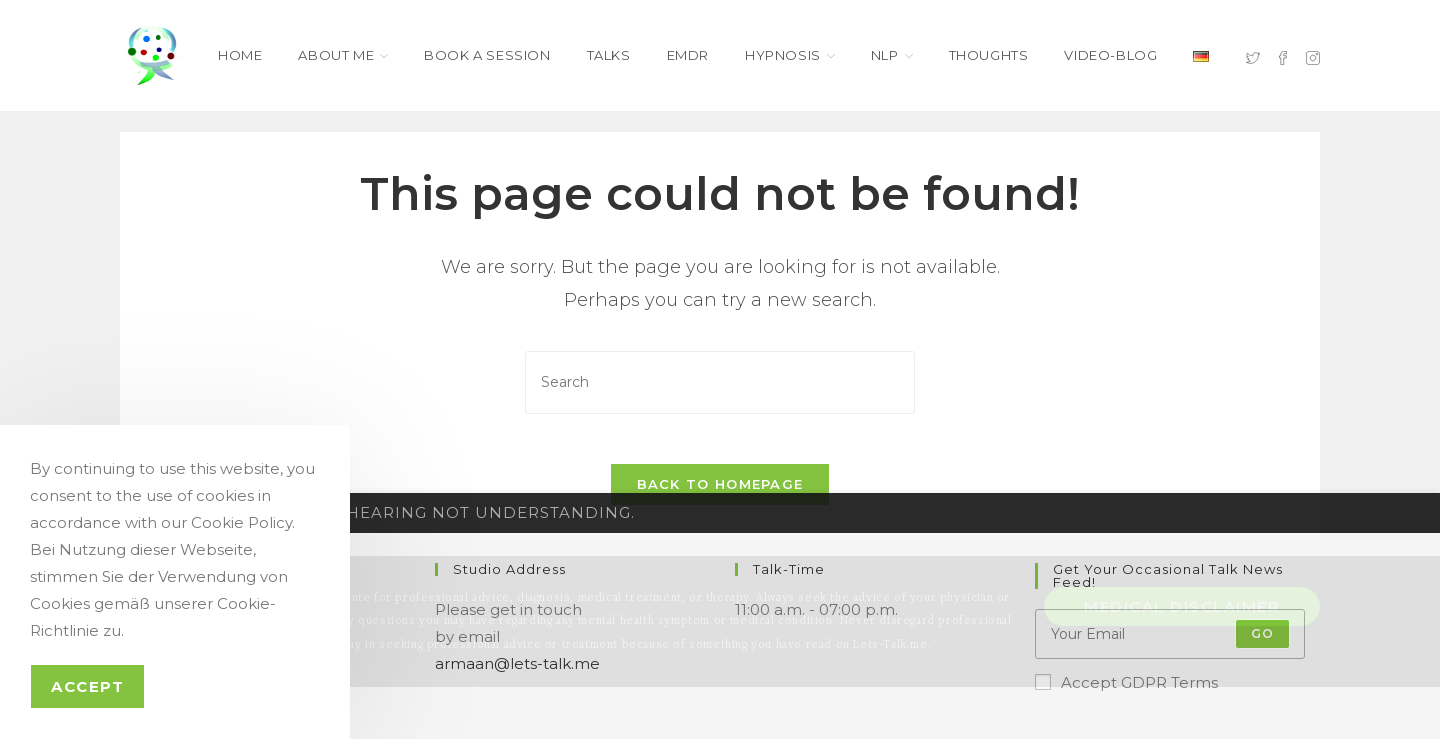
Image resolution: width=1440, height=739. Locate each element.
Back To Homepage (720, 495)
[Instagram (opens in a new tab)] (1313, 56)
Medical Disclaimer (1182, 617)
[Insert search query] (720, 382)
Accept (87, 686)
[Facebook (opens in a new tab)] (1283, 56)
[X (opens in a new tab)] (1253, 56)
